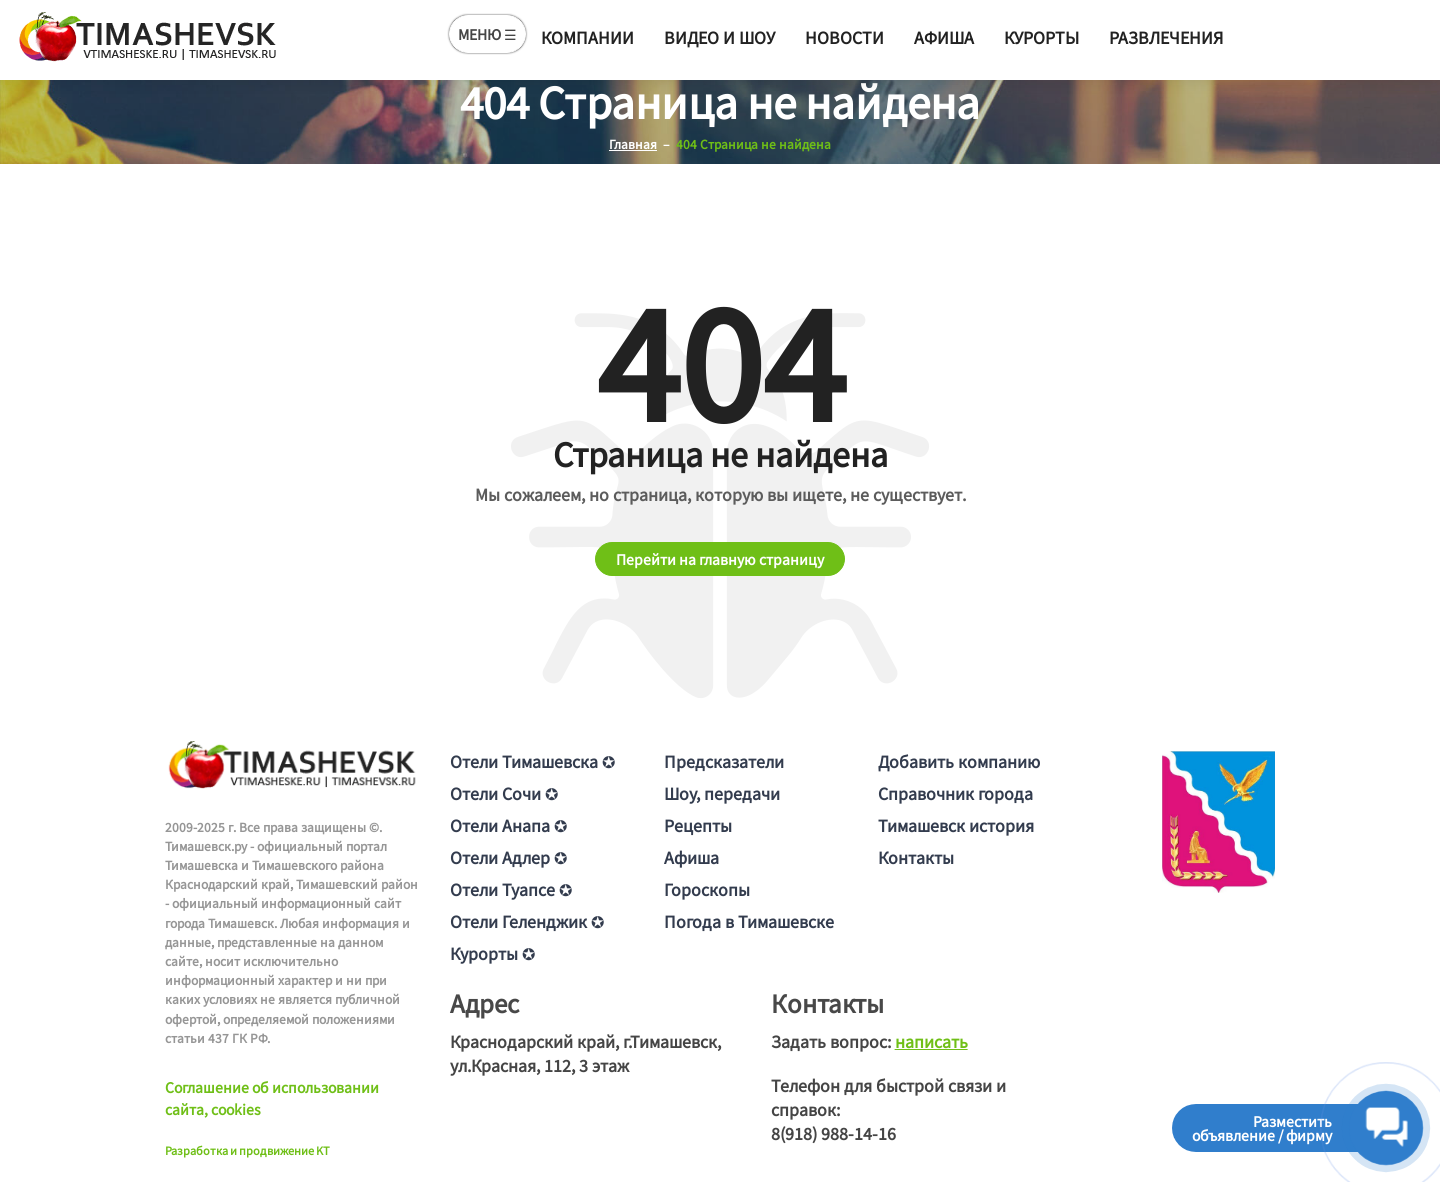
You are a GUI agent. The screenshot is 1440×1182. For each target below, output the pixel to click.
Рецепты (698, 825)
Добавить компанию (959, 761)
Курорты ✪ (492, 953)
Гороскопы (707, 889)
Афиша (944, 37)
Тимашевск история (956, 825)
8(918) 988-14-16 (833, 1133)
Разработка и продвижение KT (247, 1150)
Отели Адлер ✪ (508, 857)
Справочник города (955, 793)
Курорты (1041, 37)
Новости (844, 37)
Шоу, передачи (722, 793)
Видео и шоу (719, 37)
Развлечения (1166, 37)
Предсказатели (724, 761)
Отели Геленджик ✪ (527, 921)
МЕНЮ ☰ (487, 34)
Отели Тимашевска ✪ (532, 761)
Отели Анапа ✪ (508, 825)
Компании (587, 37)
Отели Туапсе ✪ (511, 889)
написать (931, 1041)
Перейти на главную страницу (720, 559)
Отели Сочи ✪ (504, 793)
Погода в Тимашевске (749, 921)
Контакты (916, 857)
